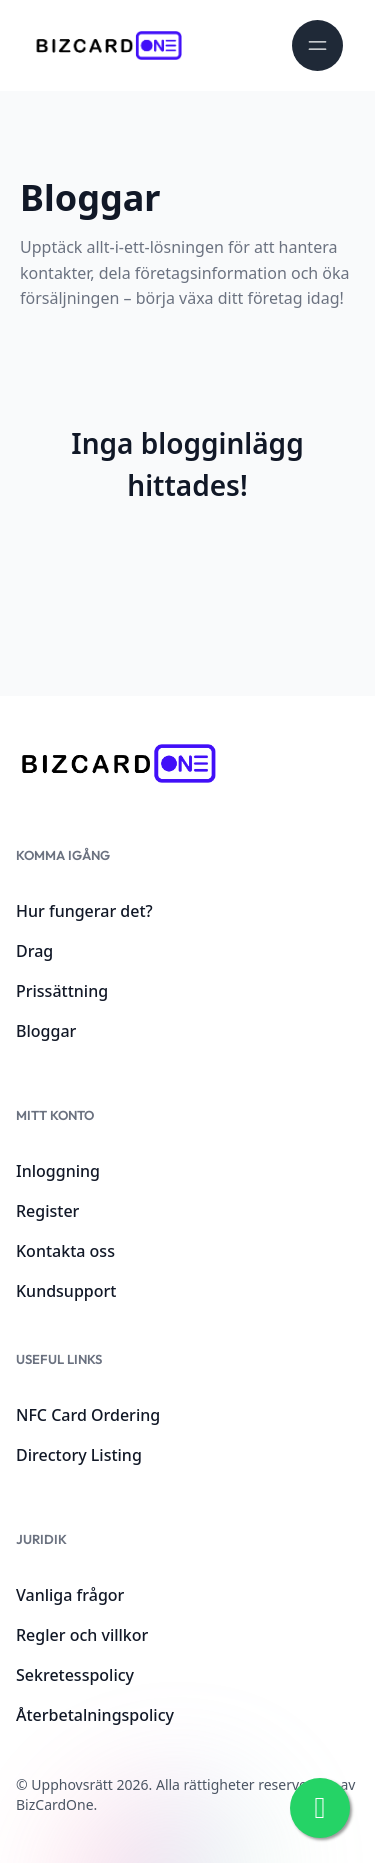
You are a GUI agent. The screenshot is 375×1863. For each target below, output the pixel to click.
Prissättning (62, 991)
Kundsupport (66, 1291)
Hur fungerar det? (84, 911)
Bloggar (46, 1031)
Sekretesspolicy (75, 1675)
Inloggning (58, 1171)
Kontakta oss (65, 1251)
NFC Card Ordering (88, 1415)
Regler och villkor (82, 1635)
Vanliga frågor (70, 1595)
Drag (34, 951)
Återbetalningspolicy (95, 1715)
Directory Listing (79, 1455)
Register (47, 1211)
